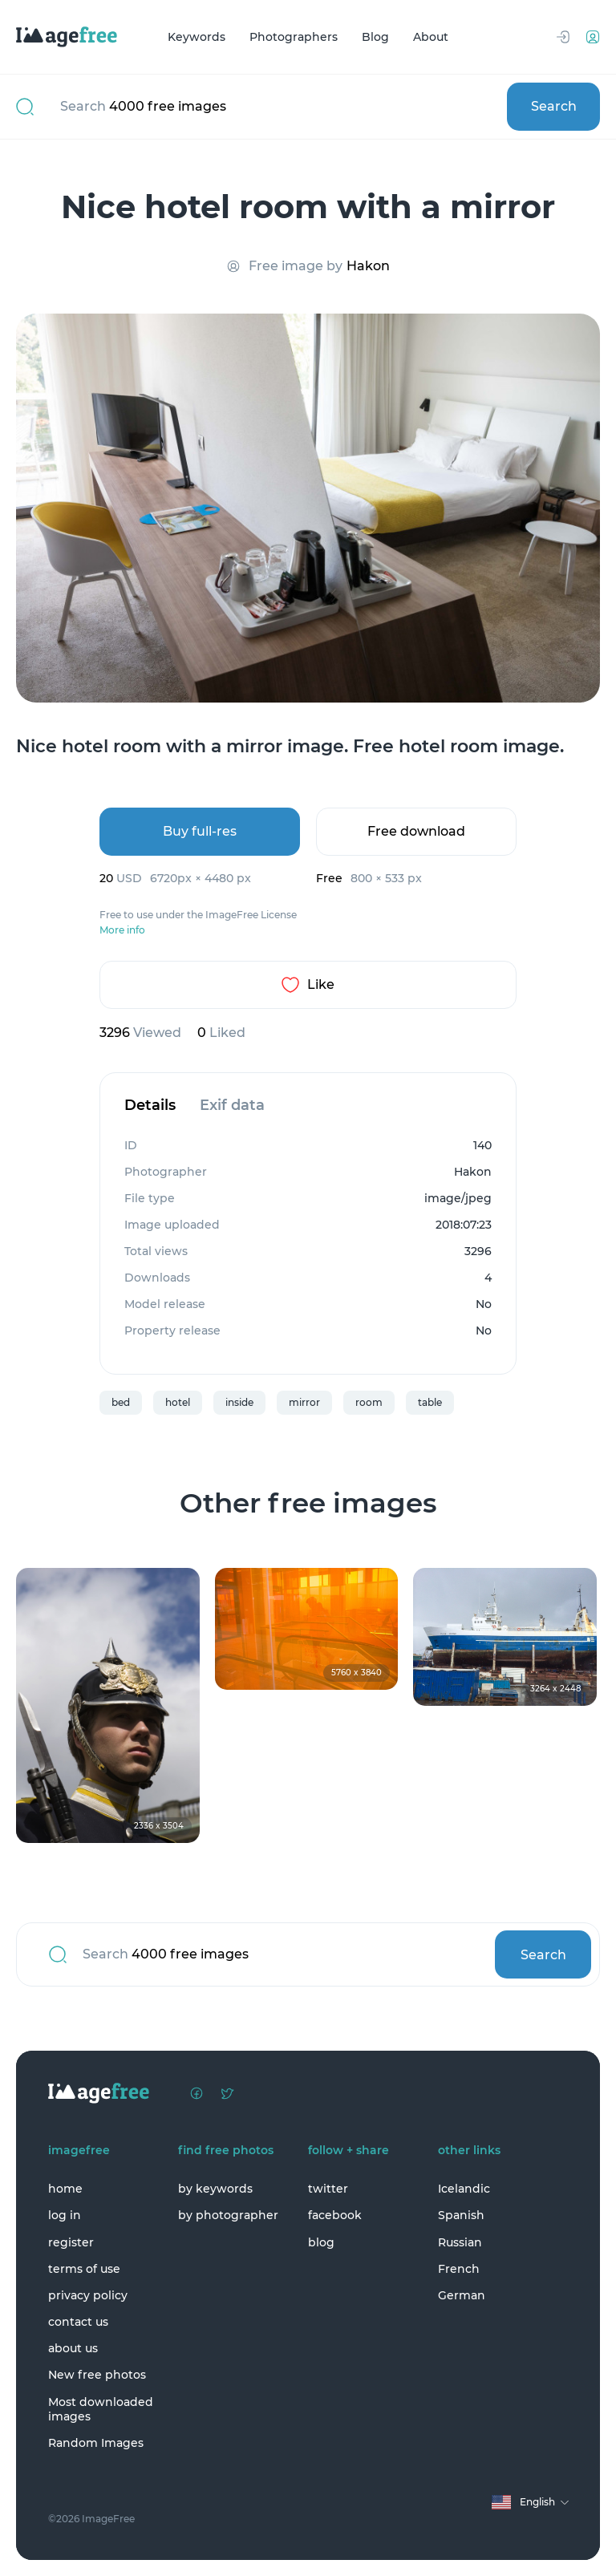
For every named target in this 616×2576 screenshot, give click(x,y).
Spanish (461, 2215)
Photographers (293, 37)
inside (239, 1402)
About (430, 37)
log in (64, 2215)
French (459, 2269)
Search (554, 106)
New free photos (97, 2374)
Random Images (96, 2443)
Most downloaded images (100, 2409)
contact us (78, 2322)
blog (321, 2242)
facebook (335, 2215)
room (369, 1402)
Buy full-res (200, 831)
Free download (416, 831)
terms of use (84, 2269)
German (461, 2295)
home (65, 2188)
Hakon (368, 265)
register (71, 2242)
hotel (177, 1402)
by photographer (228, 2215)
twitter (328, 2188)
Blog (375, 37)
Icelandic (464, 2188)
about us (73, 2348)
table (430, 1402)
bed (120, 1402)
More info (122, 930)
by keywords (215, 2188)
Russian (460, 2242)
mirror (304, 1402)
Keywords (196, 37)
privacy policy (88, 2295)
